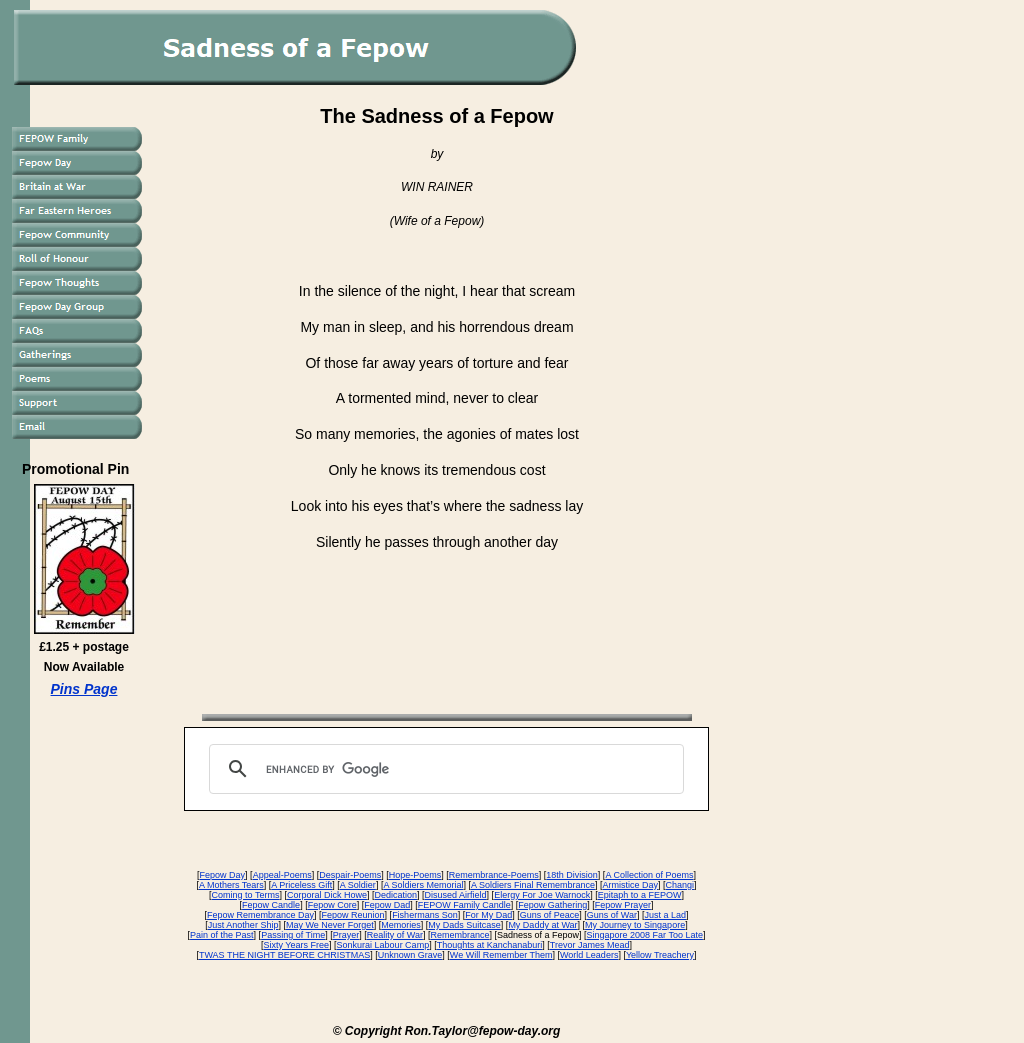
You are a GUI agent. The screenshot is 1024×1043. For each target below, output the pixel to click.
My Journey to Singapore (635, 925)
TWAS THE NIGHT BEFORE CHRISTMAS (284, 955)
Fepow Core (332, 905)
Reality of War (395, 935)
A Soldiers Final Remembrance (533, 885)
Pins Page (84, 689)
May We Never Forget (330, 925)
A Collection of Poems (649, 875)
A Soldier (358, 885)
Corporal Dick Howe (327, 895)
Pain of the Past (222, 935)
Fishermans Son (425, 915)
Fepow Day (223, 875)
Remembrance (459, 935)
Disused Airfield (456, 895)
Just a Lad (665, 915)
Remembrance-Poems (494, 875)
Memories (401, 925)
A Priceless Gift (301, 885)
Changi (680, 885)
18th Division (572, 875)
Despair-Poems (350, 875)
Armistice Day (631, 885)
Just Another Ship (243, 925)
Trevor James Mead (590, 945)
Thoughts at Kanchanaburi (490, 945)
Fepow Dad (387, 905)
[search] (443, 769)
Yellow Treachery (660, 955)
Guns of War (612, 915)
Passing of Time (293, 935)
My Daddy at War (542, 925)
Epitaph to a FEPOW (640, 895)
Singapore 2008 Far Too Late (645, 935)
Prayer (346, 935)
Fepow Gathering (552, 905)
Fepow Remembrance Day (260, 915)
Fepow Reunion (353, 915)
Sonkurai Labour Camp (383, 945)
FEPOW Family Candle (464, 905)
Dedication (396, 895)
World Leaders (589, 955)
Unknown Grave (410, 955)
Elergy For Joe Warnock (542, 895)
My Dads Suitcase (464, 925)
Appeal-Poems (282, 875)
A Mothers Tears (231, 885)
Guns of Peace (550, 915)
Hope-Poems (415, 875)
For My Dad (488, 915)
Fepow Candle (271, 905)
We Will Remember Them (501, 955)
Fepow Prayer (623, 905)
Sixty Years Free (297, 945)
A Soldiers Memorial (423, 885)
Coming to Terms (246, 895)
